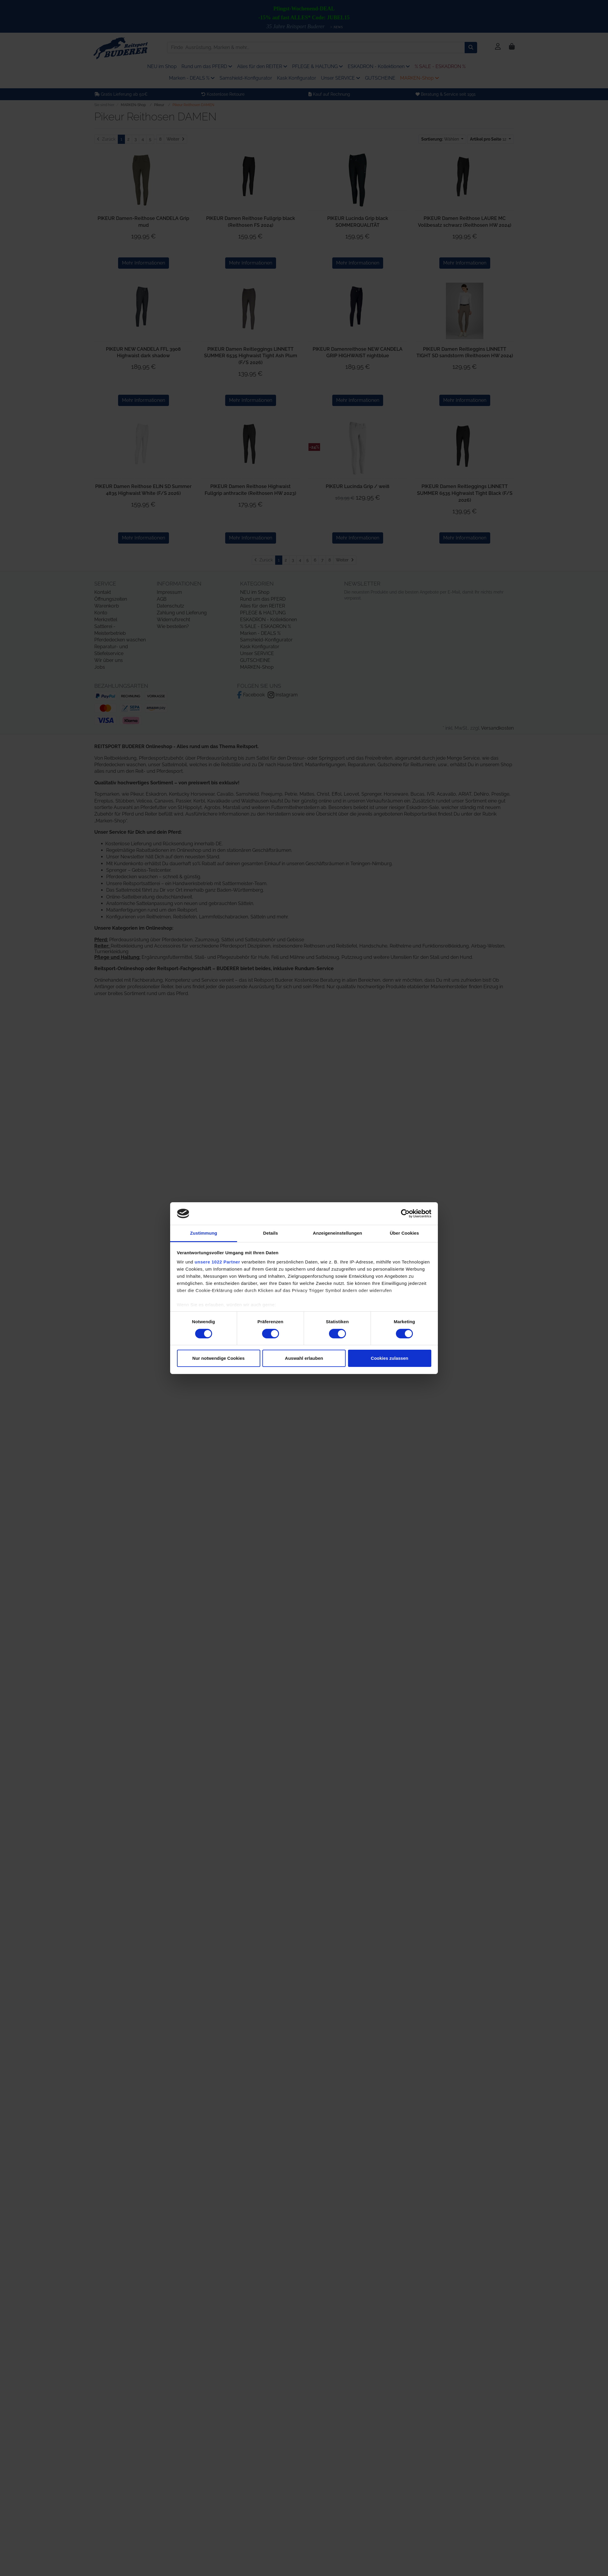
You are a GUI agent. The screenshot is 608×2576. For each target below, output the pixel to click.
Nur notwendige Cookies (218, 1358)
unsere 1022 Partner (217, 1261)
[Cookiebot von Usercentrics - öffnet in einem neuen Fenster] (405, 1213)
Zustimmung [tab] (203, 1233)
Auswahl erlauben (304, 1358)
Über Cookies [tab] (404, 1233)
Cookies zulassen (389, 1358)
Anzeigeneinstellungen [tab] (337, 1233)
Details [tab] (270, 1233)
